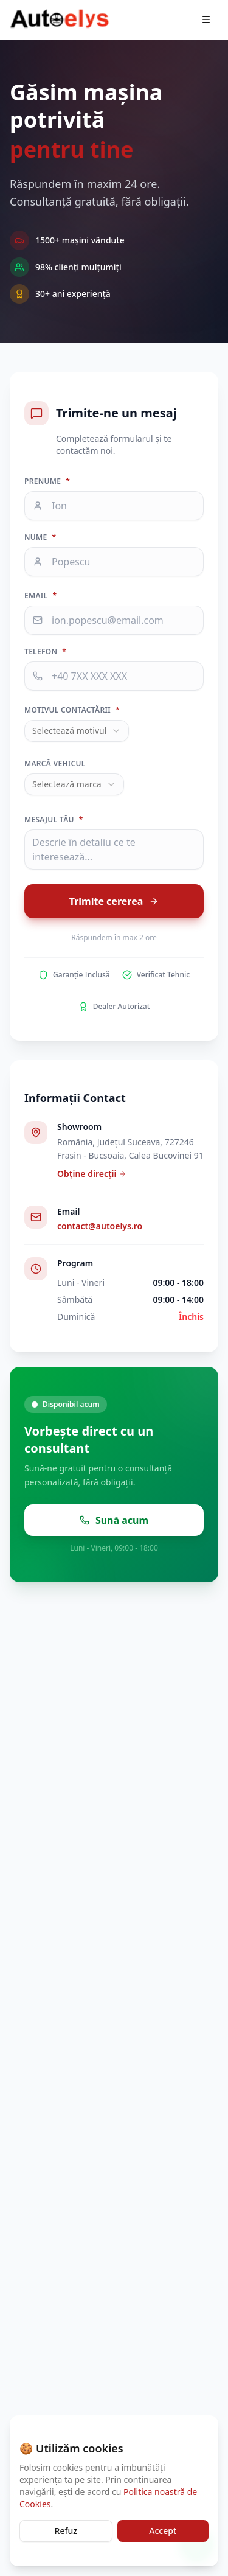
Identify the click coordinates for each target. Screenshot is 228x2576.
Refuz (66, 2530)
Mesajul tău (53, 820)
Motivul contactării (72, 710)
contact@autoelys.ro (99, 1226)
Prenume (47, 481)
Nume (40, 537)
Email (40, 596)
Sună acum (114, 1520)
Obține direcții (91, 1173)
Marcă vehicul (55, 764)
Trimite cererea (114, 901)
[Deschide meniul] (206, 19)
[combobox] (76, 731)
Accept (162, 2530)
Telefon (45, 652)
